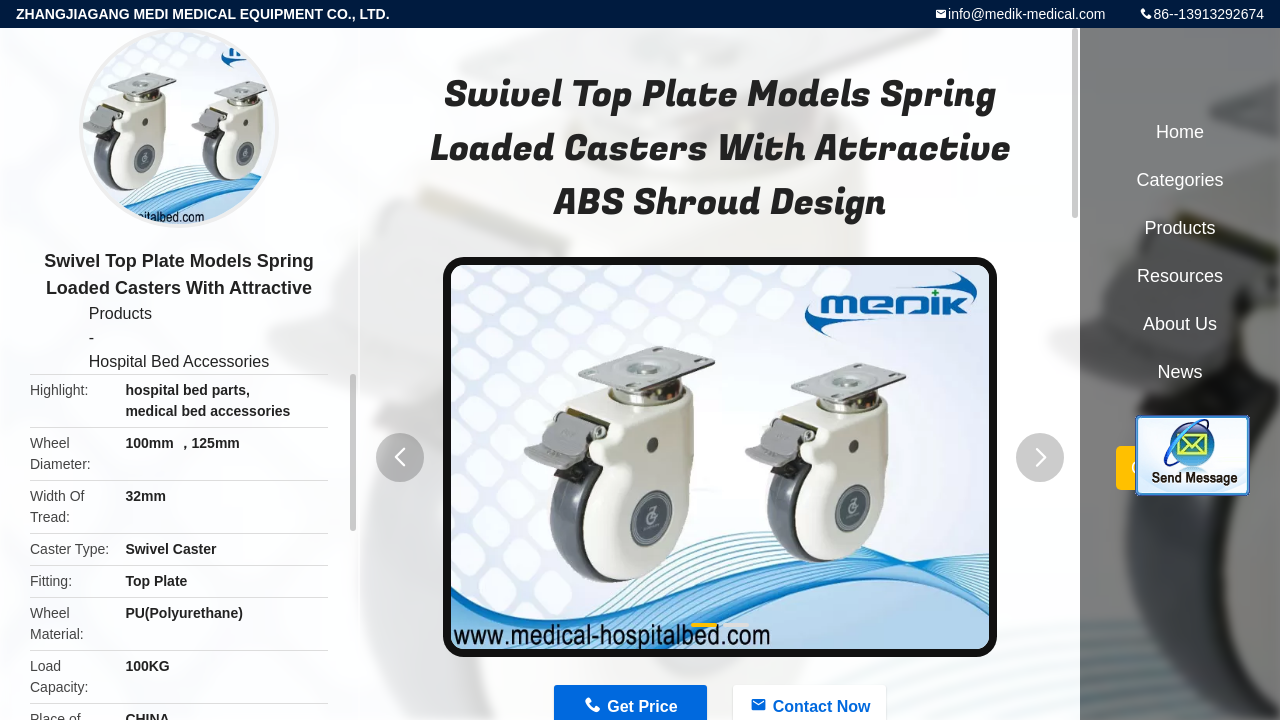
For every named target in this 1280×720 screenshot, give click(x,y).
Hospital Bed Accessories (179, 361)
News (1179, 372)
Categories (1179, 180)
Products (120, 313)
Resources (1180, 276)
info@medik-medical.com (1026, 14)
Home (1180, 132)
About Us (1180, 324)
